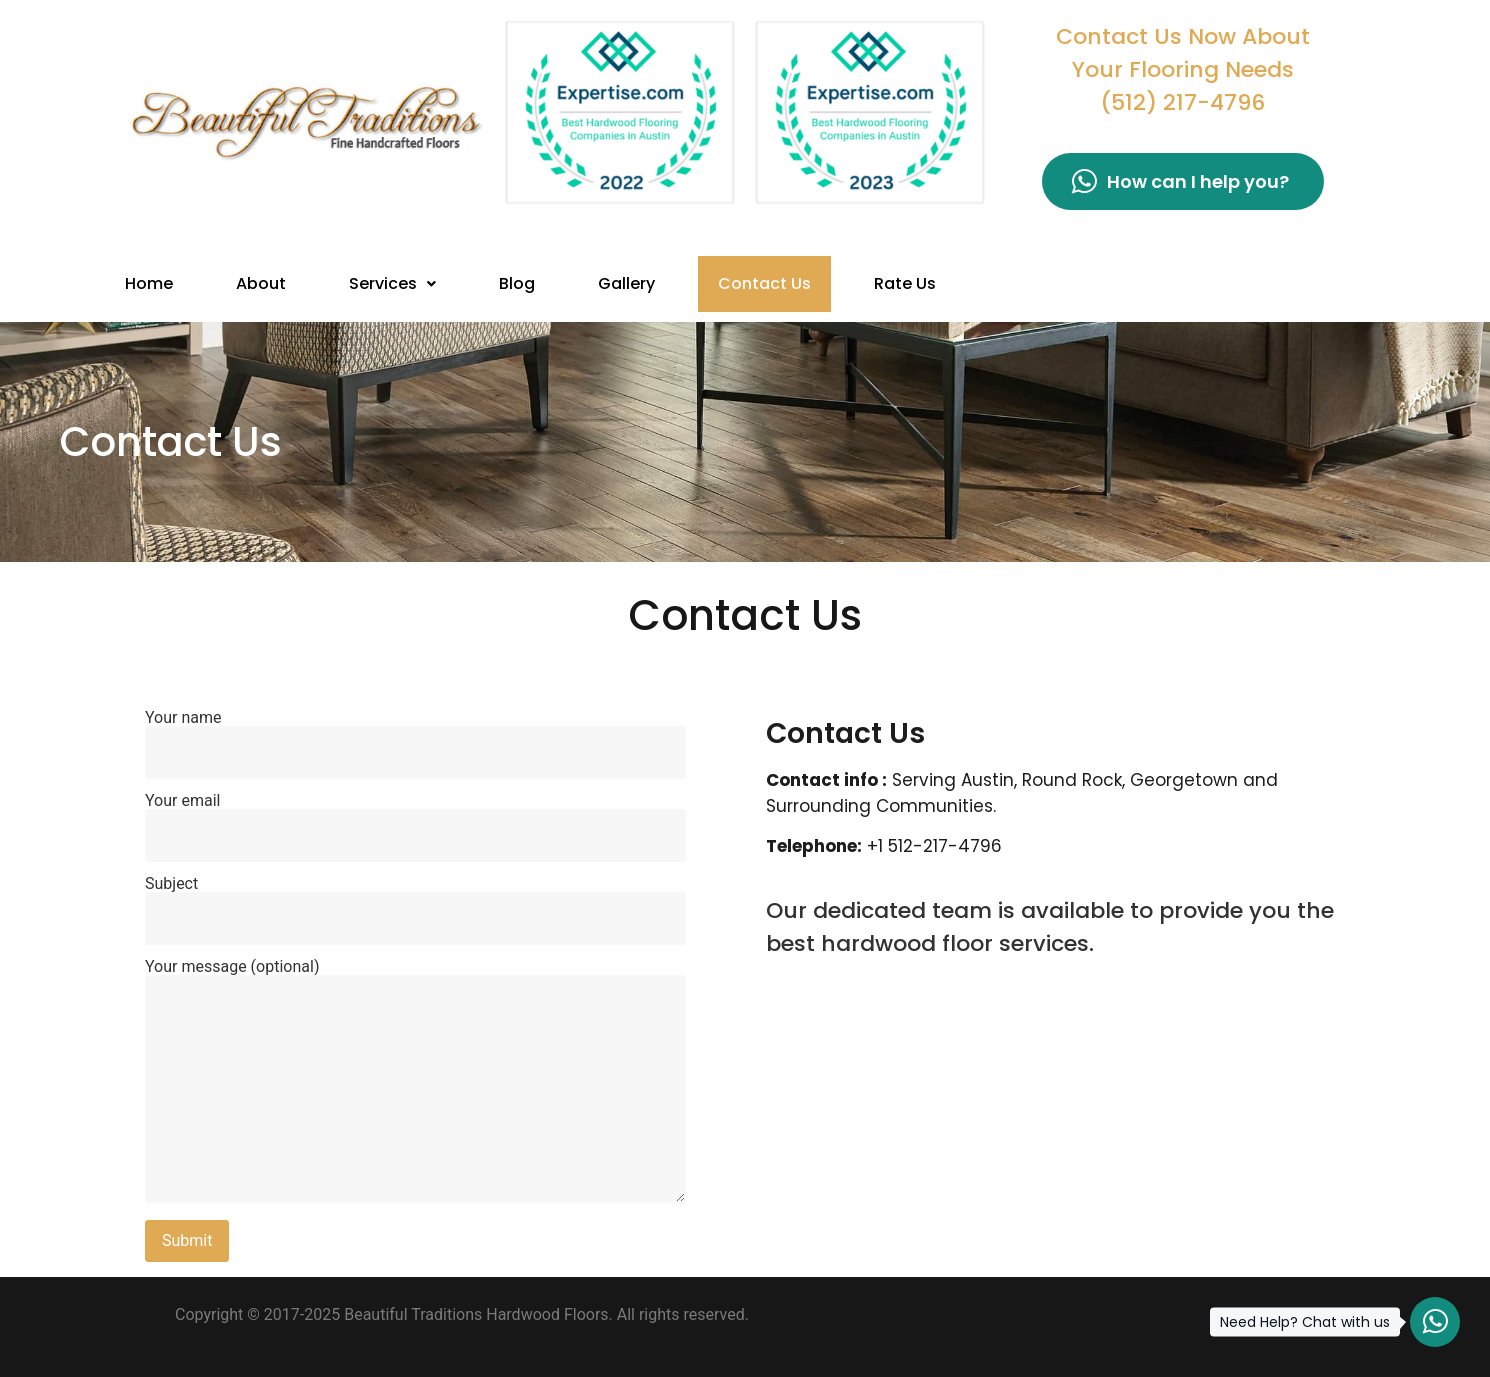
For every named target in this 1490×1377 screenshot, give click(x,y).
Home (149, 283)
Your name (415, 735)
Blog (517, 283)
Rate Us (905, 283)
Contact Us (764, 283)
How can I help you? (1180, 181)
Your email (415, 818)
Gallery (626, 283)
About (261, 283)
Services (392, 283)
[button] (392, 284)
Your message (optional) (415, 1082)
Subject (415, 901)
